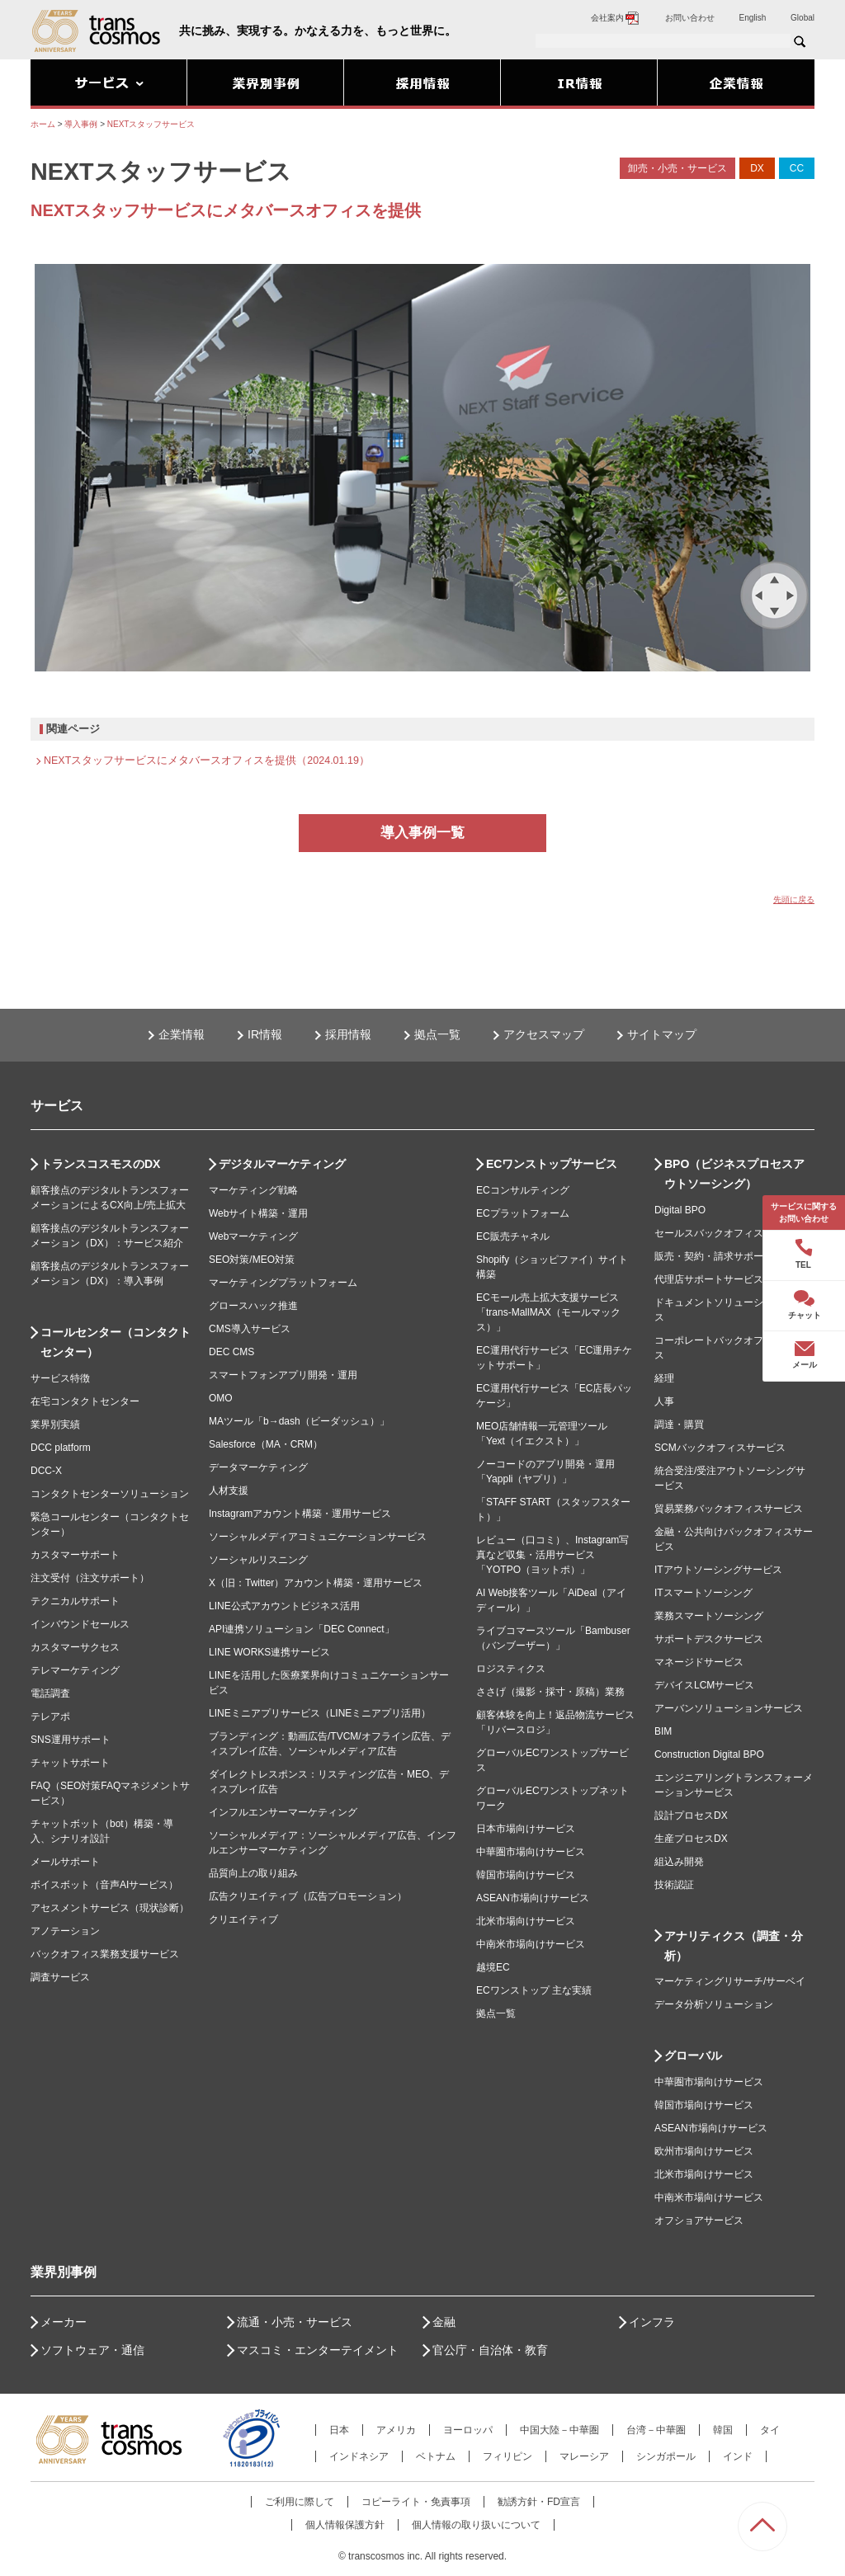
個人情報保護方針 (345, 2525)
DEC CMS (231, 1352)
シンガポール (666, 2456)
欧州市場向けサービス (703, 2151)
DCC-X (46, 1470)
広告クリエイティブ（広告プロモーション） (308, 1896)
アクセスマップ (543, 1034)
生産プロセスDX (691, 1838)
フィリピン (507, 2456)
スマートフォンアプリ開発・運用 (283, 1375)
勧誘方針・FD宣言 (539, 2502)
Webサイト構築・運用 (258, 1213)
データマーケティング (258, 1467)
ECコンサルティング (522, 1190)
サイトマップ (661, 1034)
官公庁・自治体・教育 (490, 2350)
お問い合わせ (690, 17)
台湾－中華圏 (656, 2430)
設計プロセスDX (691, 1815)
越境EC (493, 1967)
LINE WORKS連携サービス (269, 1652)
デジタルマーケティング (282, 1163)
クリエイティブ (243, 1919)
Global (802, 17)
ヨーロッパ (468, 2430)
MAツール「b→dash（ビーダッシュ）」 (299, 1421)
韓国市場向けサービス (525, 1875)
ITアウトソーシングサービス (718, 1569)
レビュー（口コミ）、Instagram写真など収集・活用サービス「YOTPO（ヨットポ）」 (552, 1554)
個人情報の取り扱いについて (476, 2525)
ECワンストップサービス (551, 1163)
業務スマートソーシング (708, 1616)
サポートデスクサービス (708, 1639)
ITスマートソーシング (703, 1593)
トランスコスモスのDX (100, 1163)
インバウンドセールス (80, 1624)
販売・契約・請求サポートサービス (733, 1256)
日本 (339, 2430)
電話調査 (50, 1693)
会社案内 (615, 17)
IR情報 (265, 1034)
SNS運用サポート (71, 1739)
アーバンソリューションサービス (728, 1708)
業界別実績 (55, 1424)
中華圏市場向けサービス (530, 1852)
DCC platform (61, 1447)
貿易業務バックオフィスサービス (728, 1508)
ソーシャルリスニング (258, 1560)
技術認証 (674, 1885)
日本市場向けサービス (525, 1828)
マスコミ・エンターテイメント (318, 2350)
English (753, 17)
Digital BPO (680, 1210)
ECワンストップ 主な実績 (534, 1990)
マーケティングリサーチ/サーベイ (729, 1981)
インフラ (652, 2322)
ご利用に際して (299, 2502)
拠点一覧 (437, 1034)
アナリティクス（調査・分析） (733, 1945)
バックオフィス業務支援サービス (105, 1954)
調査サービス (60, 1977)
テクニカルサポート (75, 1601)
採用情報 (348, 1034)
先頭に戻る (793, 899)
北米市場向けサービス (525, 1921)
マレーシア (584, 2456)
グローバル (693, 2055)
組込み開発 (679, 1861)
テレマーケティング (75, 1670)
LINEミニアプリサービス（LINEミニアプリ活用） (320, 1713)
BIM (663, 1731)
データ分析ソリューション (713, 2004)
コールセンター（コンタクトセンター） (115, 1342)
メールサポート (65, 1861)
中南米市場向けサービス (530, 1944)
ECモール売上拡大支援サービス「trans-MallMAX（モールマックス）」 (548, 1312)
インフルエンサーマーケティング (283, 1812)
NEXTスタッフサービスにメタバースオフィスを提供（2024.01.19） (207, 760)
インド (738, 2456)
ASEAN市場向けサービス (532, 1898)
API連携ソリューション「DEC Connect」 (301, 1629)
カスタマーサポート (75, 1555)
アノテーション (65, 1931)
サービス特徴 (60, 1378)
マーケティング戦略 (253, 1190)
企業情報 (181, 1034)
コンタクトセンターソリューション (110, 1494)
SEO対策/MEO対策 (252, 1259)
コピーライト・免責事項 (415, 2502)
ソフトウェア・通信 (92, 2350)
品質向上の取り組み (253, 1873)
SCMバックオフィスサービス (720, 1447)
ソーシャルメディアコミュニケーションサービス (318, 1536)
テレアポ (50, 1716)
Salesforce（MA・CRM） (266, 1444)
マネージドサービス (699, 1662)
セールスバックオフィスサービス (728, 1233)
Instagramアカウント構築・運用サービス (300, 1513)
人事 (664, 1401)
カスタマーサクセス (75, 1647)
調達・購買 (679, 1424)
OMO (221, 1398)
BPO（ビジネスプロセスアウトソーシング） (734, 1173)
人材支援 (228, 1490)
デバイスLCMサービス (704, 1685)
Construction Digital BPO (709, 1754)
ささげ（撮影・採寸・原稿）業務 (550, 1692)
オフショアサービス (699, 2220)
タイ (770, 2430)
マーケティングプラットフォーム (283, 1282)
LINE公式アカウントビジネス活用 (284, 1606)
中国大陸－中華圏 (559, 2430)
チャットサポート (70, 1762)
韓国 (723, 2430)
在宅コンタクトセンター (85, 1401)
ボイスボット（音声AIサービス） (104, 1885)
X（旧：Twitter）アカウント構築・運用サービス (315, 1583)
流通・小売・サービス (294, 2322)
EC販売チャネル (513, 1236)
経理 (664, 1378)
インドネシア (359, 2456)
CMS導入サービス (249, 1329)
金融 (444, 2322)
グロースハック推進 (253, 1306)
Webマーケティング (253, 1236)
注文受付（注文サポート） (90, 1578)
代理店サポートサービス (708, 1279)
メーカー (63, 2322)
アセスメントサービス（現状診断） (110, 1908)
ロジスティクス (510, 1668)
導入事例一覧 (422, 833)
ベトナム (436, 2456)
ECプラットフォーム (522, 1213)
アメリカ (396, 2430)
